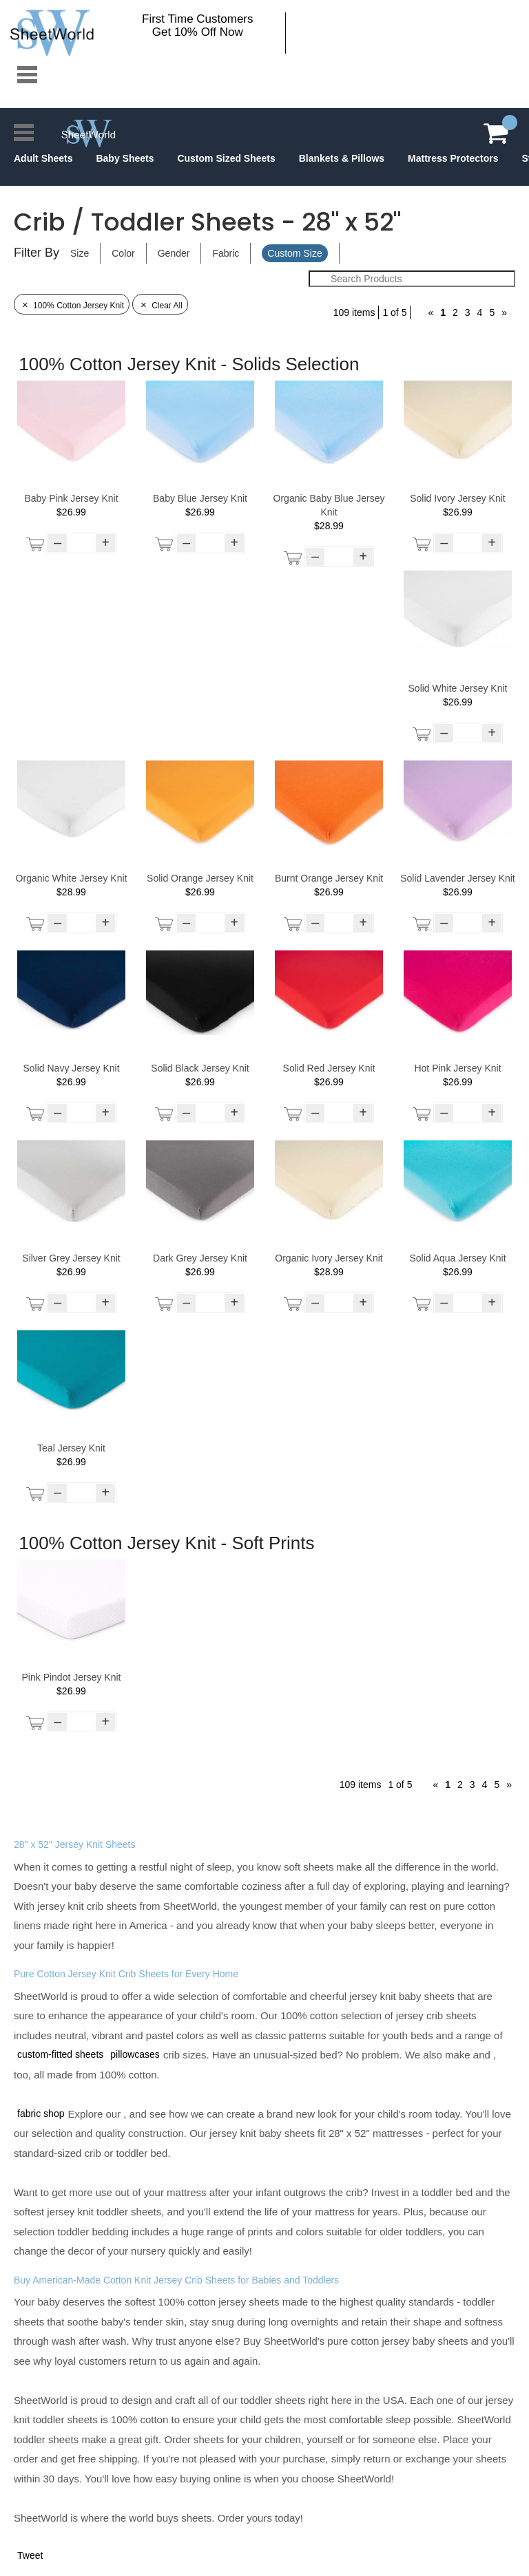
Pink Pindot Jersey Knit (71, 1677)
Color (123, 253)
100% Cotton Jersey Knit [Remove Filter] (71, 305)
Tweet (30, 2555)
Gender (174, 253)
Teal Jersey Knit (71, 1448)
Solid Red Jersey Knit (329, 1068)
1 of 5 (394, 312)
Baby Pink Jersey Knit (71, 498)
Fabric (225, 253)
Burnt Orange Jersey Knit (329, 878)
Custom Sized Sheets (226, 158)
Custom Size (294, 253)
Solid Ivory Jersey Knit (458, 498)
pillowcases (135, 2054)
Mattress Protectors (453, 158)
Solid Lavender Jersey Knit (457, 878)
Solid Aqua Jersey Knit (457, 1258)
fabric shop (40, 2113)
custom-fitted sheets (60, 2054)
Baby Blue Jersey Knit (200, 498)
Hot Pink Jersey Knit (457, 1068)
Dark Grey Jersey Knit (200, 1258)
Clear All (160, 305)
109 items (354, 312)
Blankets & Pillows (341, 158)
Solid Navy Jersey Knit (71, 1068)
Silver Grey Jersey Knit (71, 1258)
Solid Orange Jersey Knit (200, 878)
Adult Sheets (43, 158)
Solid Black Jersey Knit (200, 1068)
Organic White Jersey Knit (71, 878)
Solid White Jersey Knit (458, 688)
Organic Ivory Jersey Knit (328, 1258)
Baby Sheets (125, 158)
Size (79, 253)
